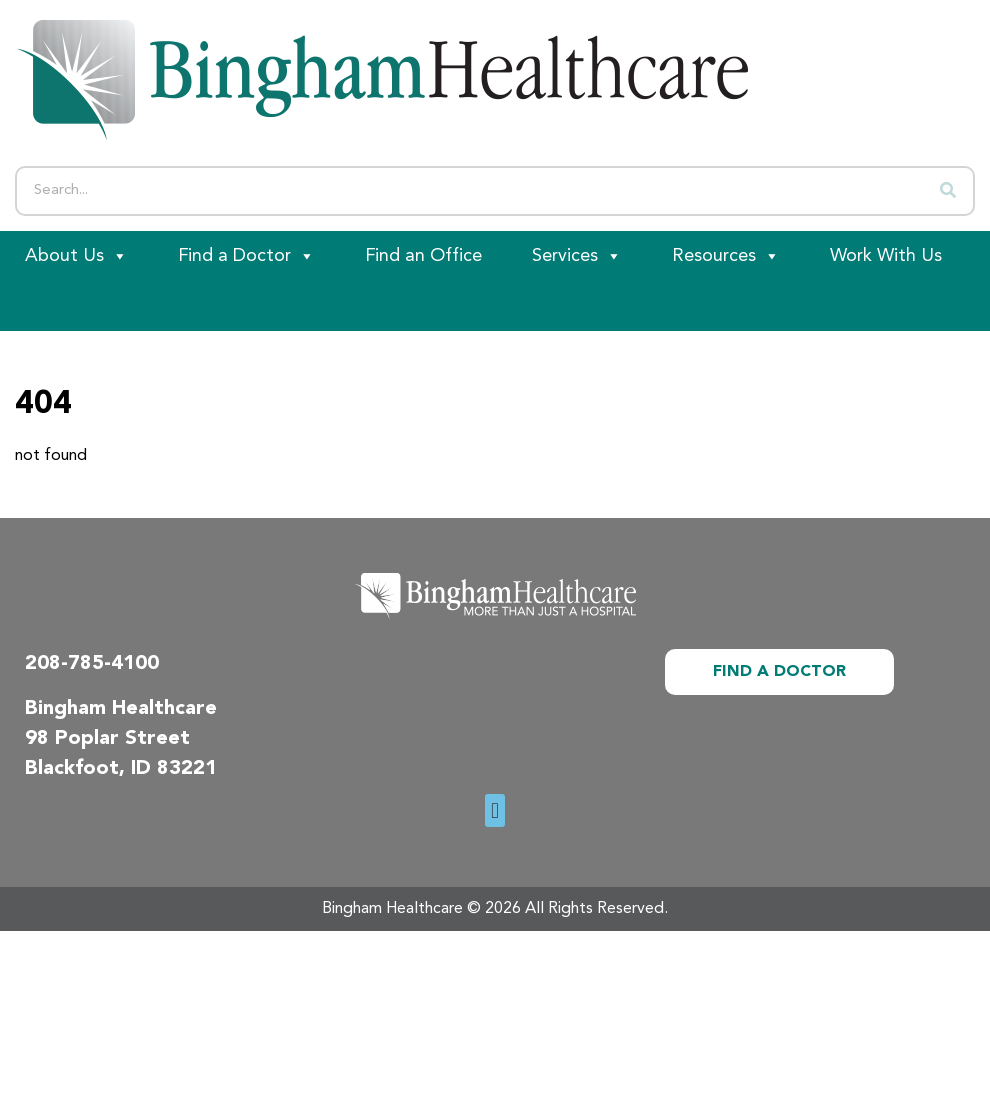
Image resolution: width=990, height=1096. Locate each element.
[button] (494, 810)
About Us (76, 256)
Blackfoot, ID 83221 (121, 769)
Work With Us (886, 256)
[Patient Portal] (110, 306)
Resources (726, 256)
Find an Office (423, 256)
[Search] (948, 191)
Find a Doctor (246, 256)
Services (577, 256)
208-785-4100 (92, 664)
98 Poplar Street (107, 739)
